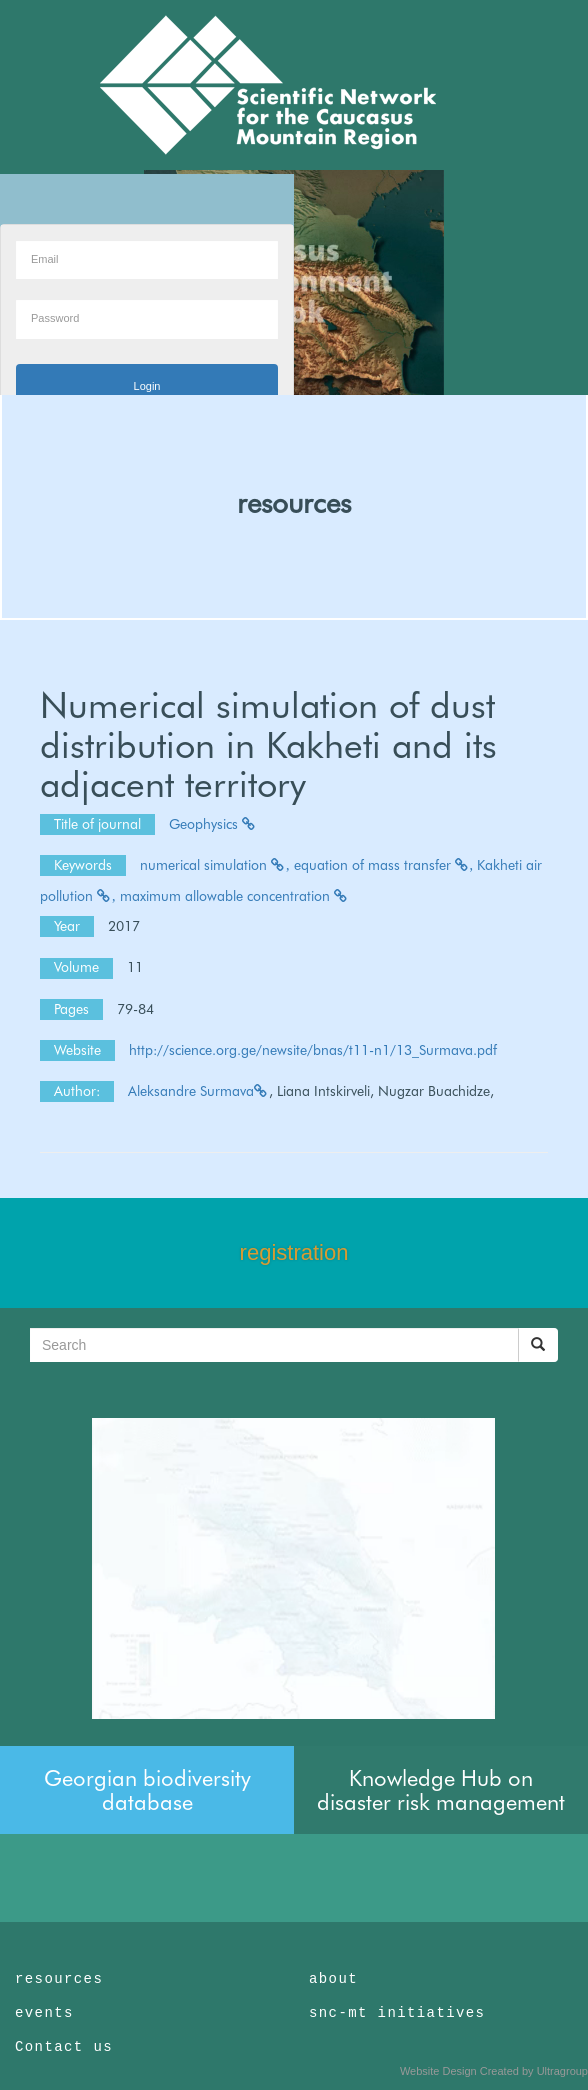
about (333, 1979)
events (44, 2013)
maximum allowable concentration (234, 896)
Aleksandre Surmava (198, 1091)
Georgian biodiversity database (147, 1790)
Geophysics (213, 824)
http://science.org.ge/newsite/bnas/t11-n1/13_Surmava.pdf (313, 1050)
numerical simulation (215, 865)
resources (294, 503)
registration (294, 1252)
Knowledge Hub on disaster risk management (441, 1790)
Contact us (64, 2047)
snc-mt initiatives (397, 2013)
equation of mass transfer (384, 865)
